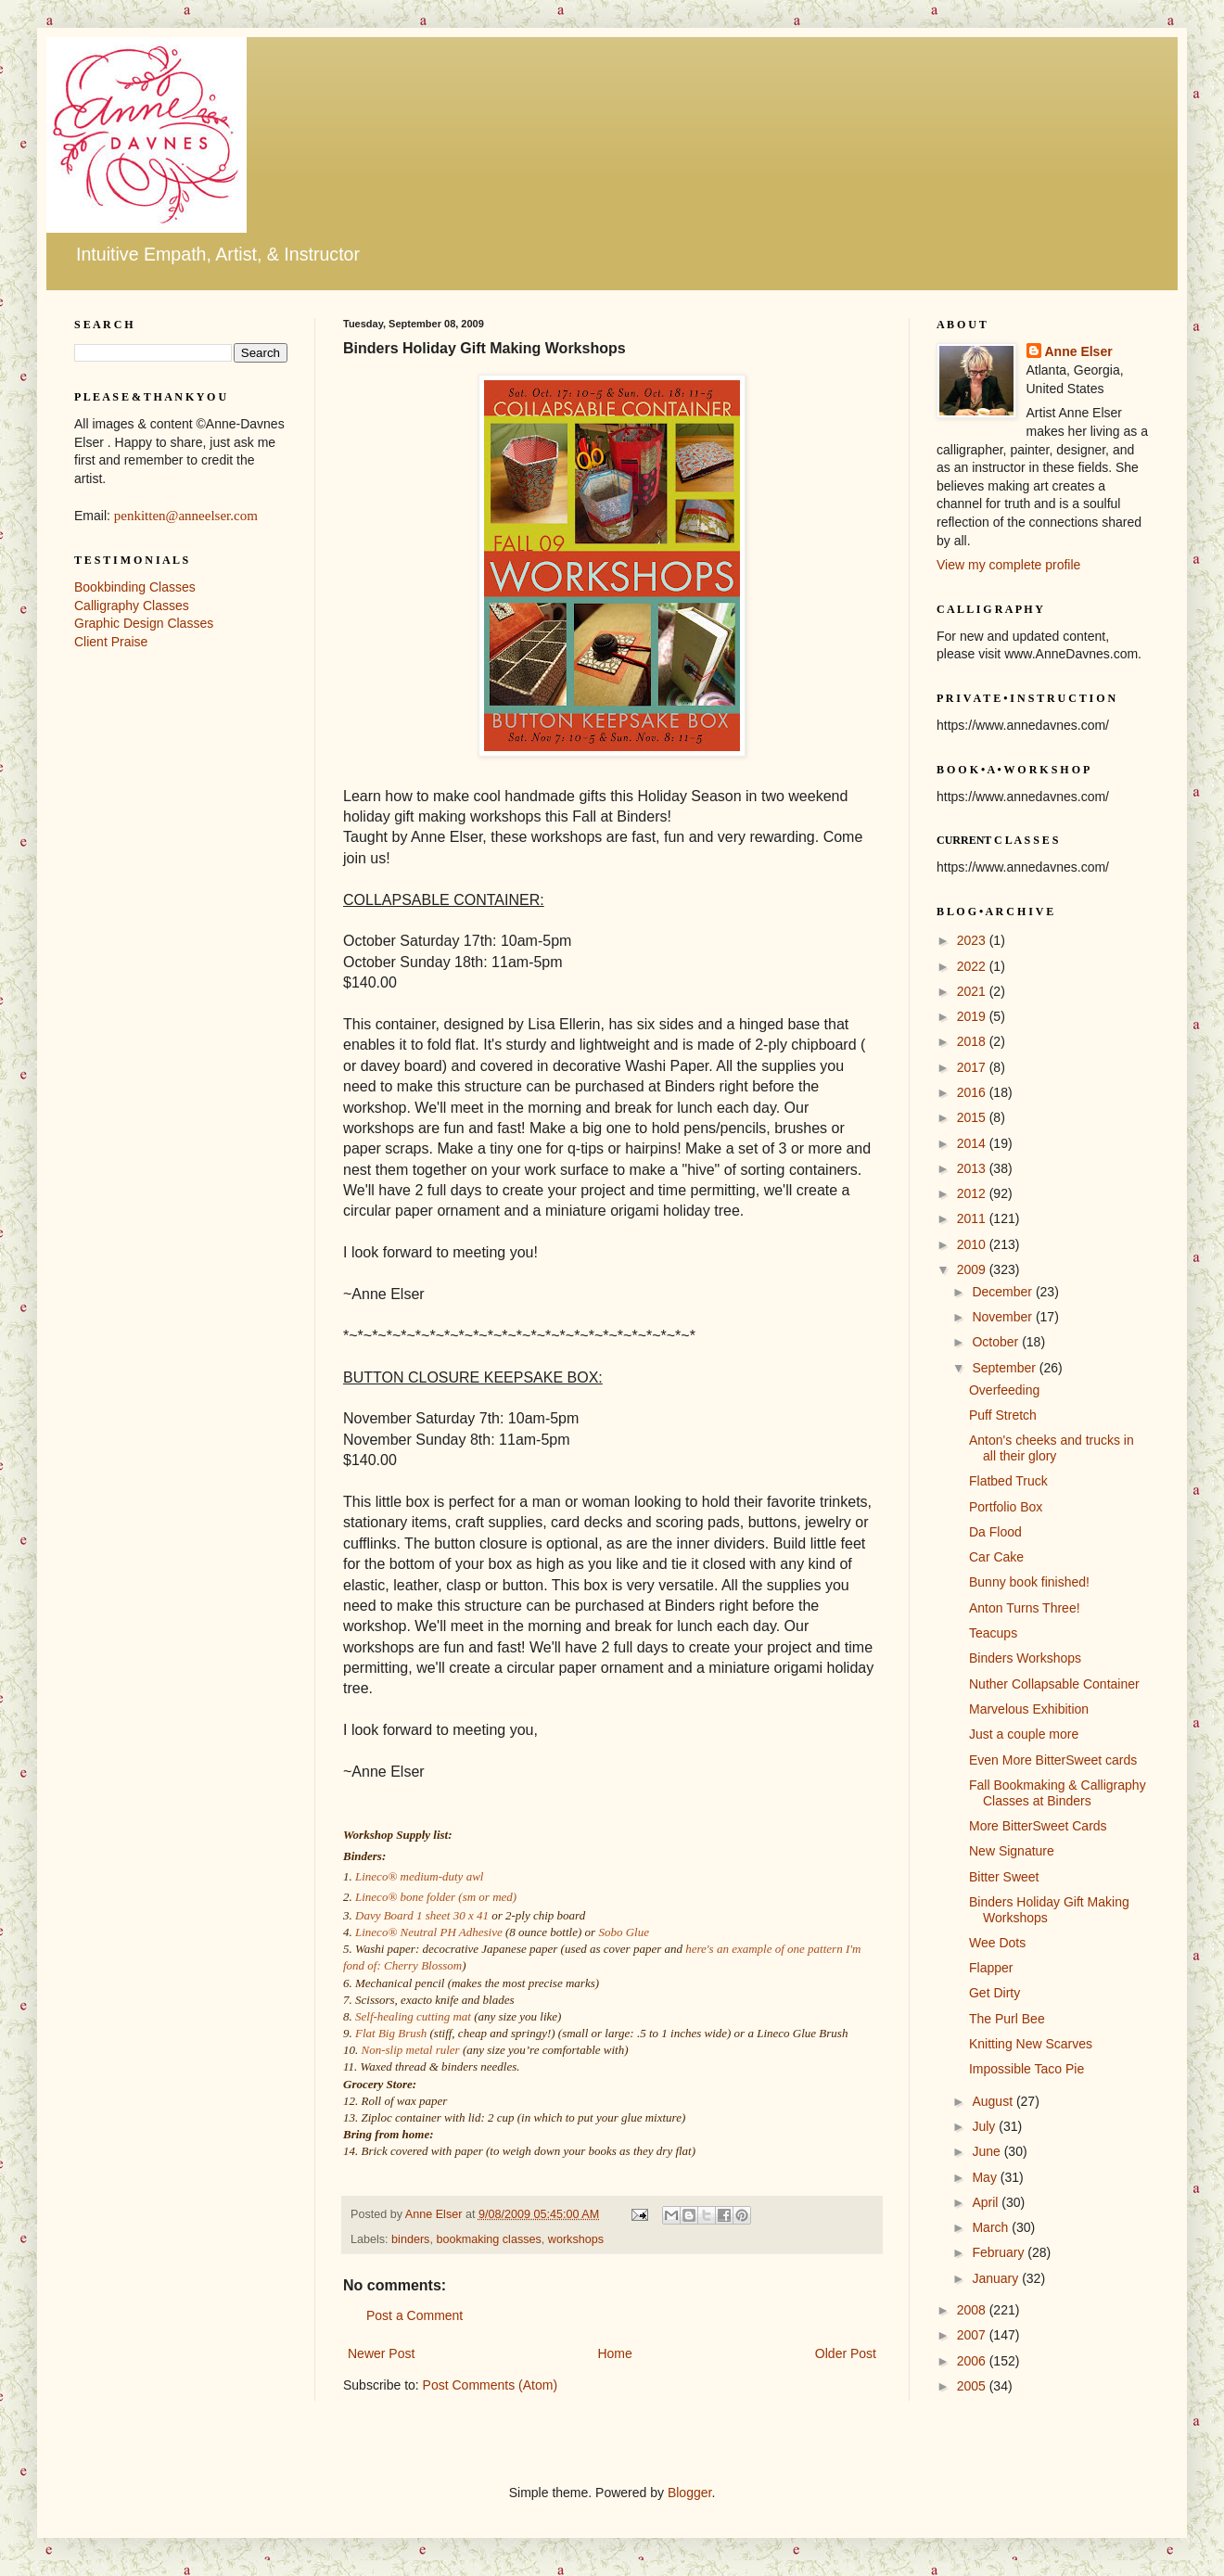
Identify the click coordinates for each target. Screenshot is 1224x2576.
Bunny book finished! (1029, 1582)
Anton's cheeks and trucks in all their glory (1051, 1448)
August (993, 2101)
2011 (973, 1218)
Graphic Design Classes (143, 623)
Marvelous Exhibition (1029, 1709)
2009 (973, 1269)
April (986, 2202)
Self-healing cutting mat (413, 2016)
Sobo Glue (623, 1932)
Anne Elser (1079, 351)
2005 (973, 2385)
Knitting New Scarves (1030, 2043)
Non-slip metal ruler (411, 2050)
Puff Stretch (1003, 1415)
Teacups (993, 1633)
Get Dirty (994, 1992)
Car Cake (996, 1556)
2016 (973, 1092)
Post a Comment (414, 2315)
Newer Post (381, 2353)
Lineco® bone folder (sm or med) (435, 1897)
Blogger (689, 2492)
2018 (973, 1041)
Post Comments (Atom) (490, 2385)
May (986, 2177)
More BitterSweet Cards (1038, 1825)
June (987, 2151)
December (1003, 1291)
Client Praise (110, 641)
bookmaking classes (488, 2239)
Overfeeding (1004, 1390)
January (997, 2278)
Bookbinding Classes (135, 587)
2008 (973, 2309)
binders (410, 2239)
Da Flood (995, 1531)
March (992, 2227)
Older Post (845, 2353)
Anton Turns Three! (1024, 1607)
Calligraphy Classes (131, 605)
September (1005, 1367)
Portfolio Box (1005, 1506)
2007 (973, 2334)
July (985, 2126)
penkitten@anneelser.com (186, 515)
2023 (973, 940)
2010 (973, 1244)
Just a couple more (1023, 1734)
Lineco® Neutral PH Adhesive (429, 1932)
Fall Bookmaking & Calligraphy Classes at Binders (1057, 1793)
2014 (973, 1143)
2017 (973, 1067)
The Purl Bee (1007, 2018)
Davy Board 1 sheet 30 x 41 (422, 1915)
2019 (973, 1016)
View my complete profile (1008, 564)
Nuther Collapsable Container (1054, 1684)
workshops (576, 2239)
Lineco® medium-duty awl (419, 1876)
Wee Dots (997, 1942)
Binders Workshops (1025, 1658)
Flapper (991, 1967)
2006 (973, 2360)
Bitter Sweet (1004, 1876)
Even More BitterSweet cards (1053, 1760)
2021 (973, 991)
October (997, 1341)
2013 (973, 1168)
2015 (973, 1117)
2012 (973, 1193)
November (1003, 1316)
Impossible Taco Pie (1026, 2068)
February (999, 2252)
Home (614, 2353)
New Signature (1011, 1850)
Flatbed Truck (1008, 1480)
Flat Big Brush (391, 2033)
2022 (973, 966)
